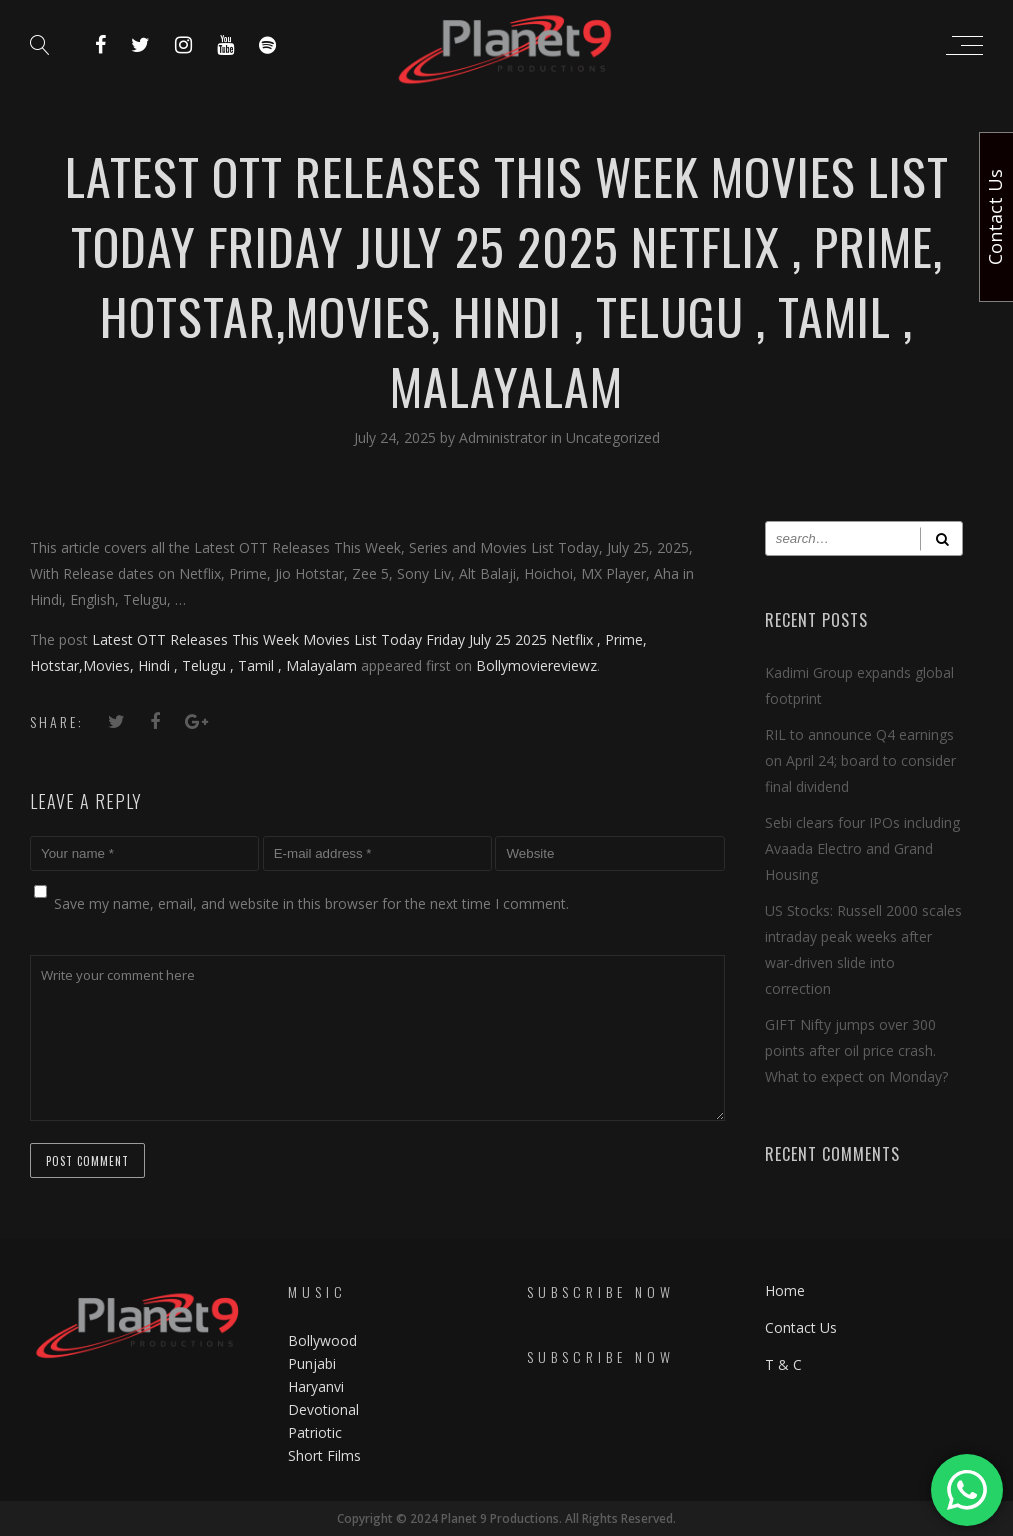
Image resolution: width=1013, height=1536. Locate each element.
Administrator (505, 437)
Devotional (323, 1409)
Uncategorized (613, 437)
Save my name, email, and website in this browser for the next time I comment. (311, 903)
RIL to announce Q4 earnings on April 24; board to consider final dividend (860, 760)
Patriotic (317, 1432)
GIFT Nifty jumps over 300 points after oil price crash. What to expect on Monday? (856, 1050)
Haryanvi (316, 1386)
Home (785, 1290)
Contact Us (801, 1327)
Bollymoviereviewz (536, 665)
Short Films (324, 1455)
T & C (783, 1364)
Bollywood (322, 1340)
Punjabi (312, 1363)
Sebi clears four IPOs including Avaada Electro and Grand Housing (862, 848)
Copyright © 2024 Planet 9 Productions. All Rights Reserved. (506, 1518)
